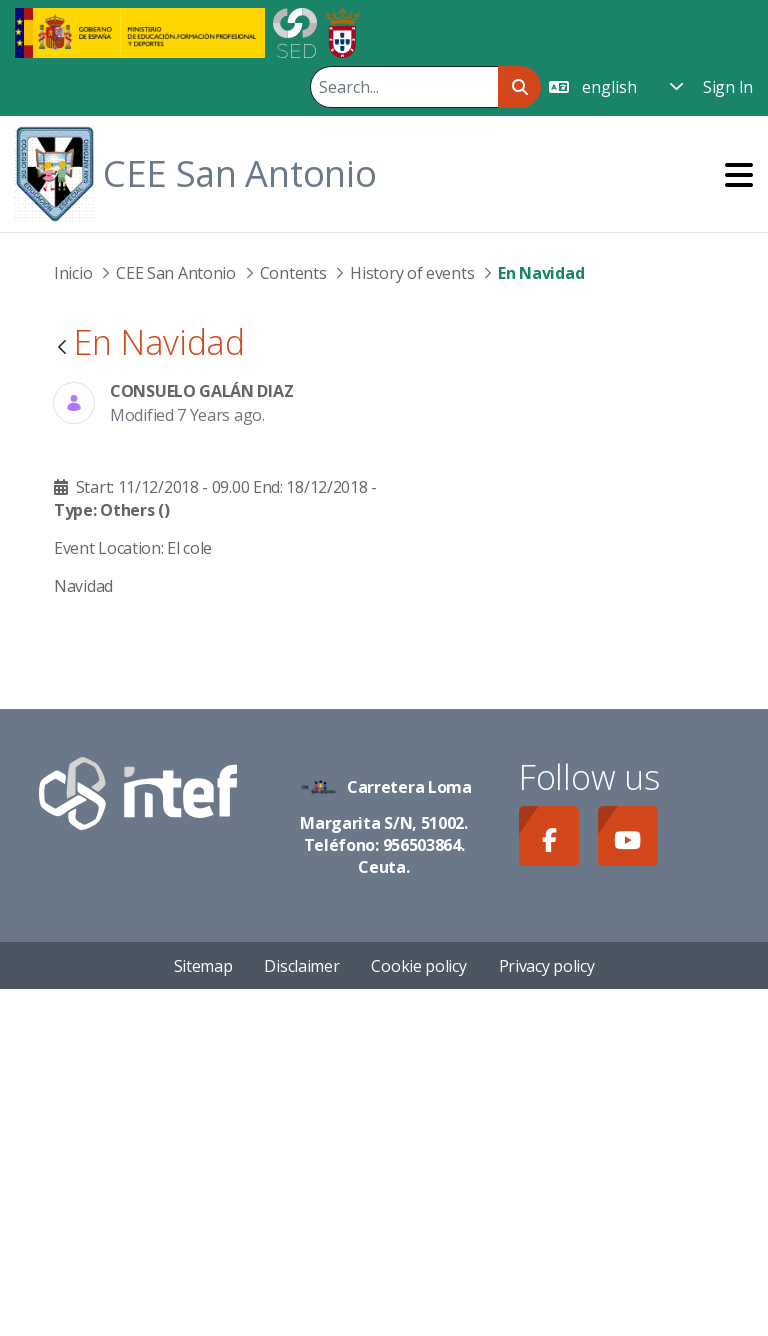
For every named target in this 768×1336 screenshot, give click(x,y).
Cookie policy (418, 1312)
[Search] (404, 87)
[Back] (62, 348)
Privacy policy (547, 1312)
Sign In (728, 87)
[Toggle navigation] (739, 174)
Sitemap (203, 1312)
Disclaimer (301, 1312)
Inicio (73, 273)
